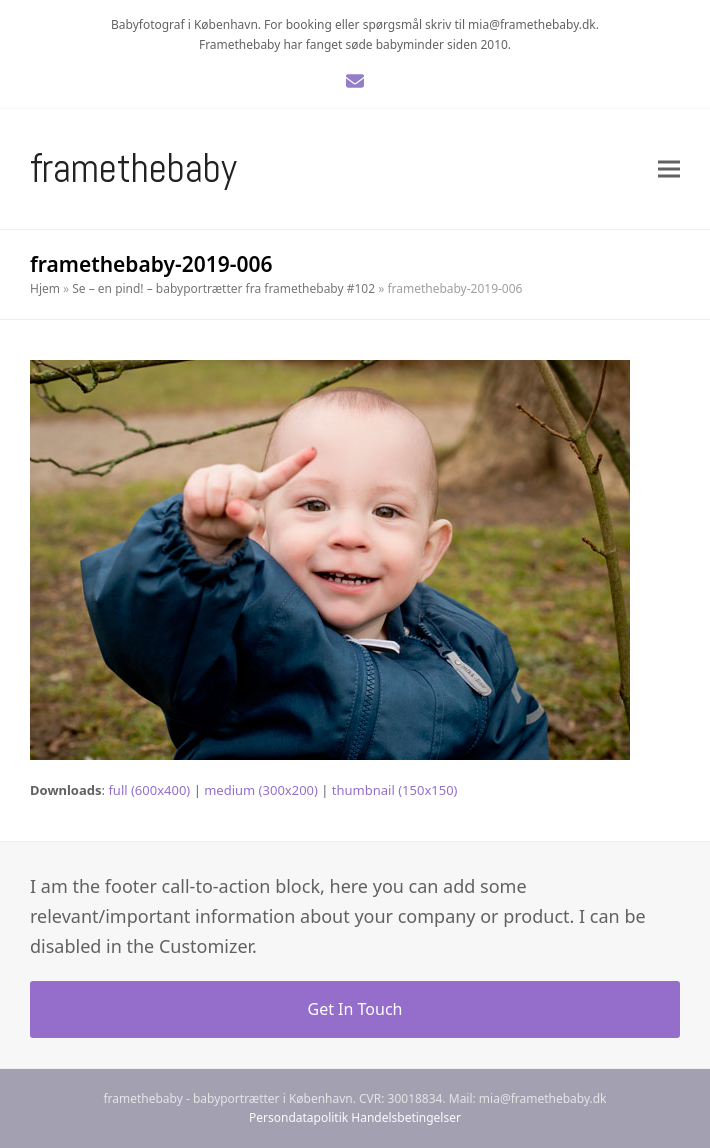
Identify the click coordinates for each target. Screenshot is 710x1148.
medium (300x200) (261, 790)
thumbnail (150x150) (395, 790)
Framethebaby (133, 168)
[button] (669, 169)
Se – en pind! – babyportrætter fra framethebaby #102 (223, 288)
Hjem (45, 288)
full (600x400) (149, 790)
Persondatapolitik (298, 1117)
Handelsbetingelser (406, 1117)
